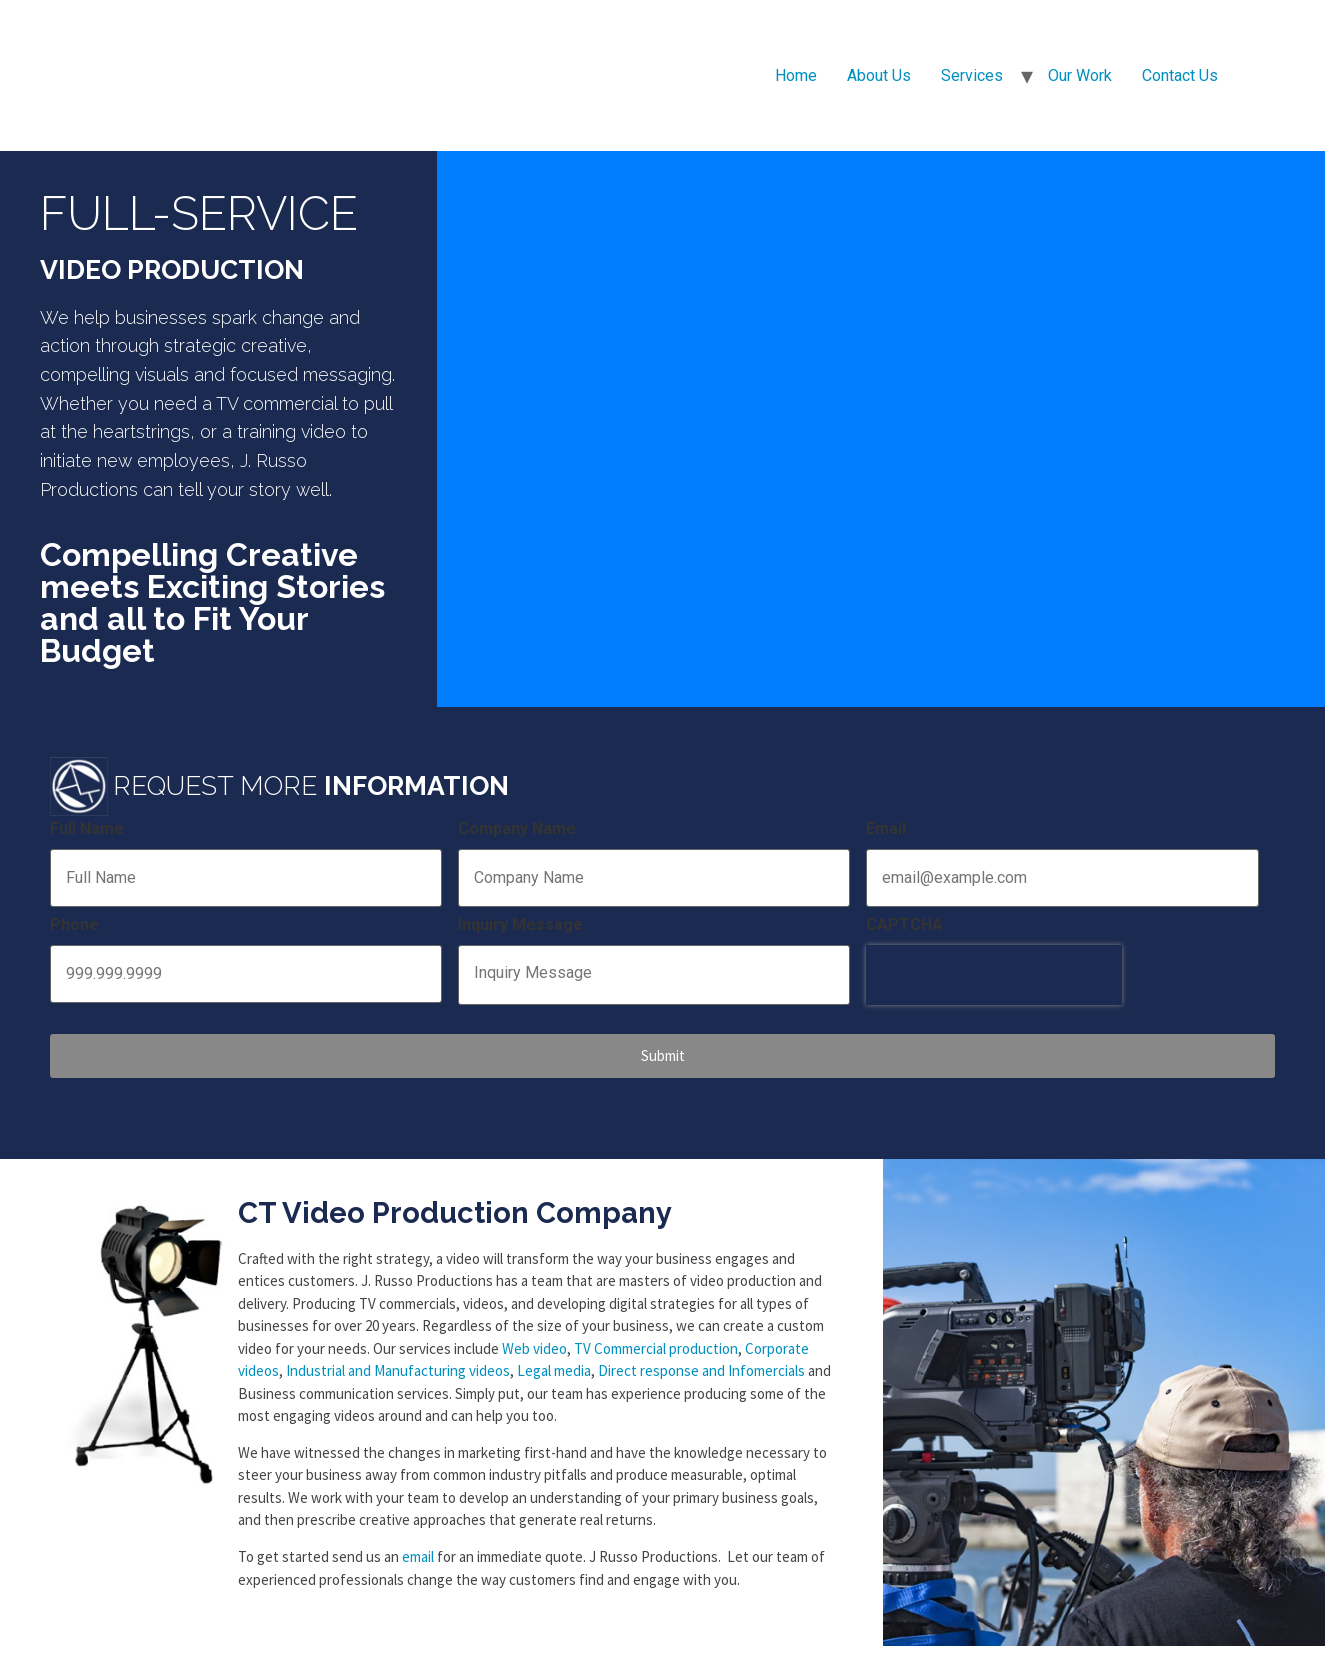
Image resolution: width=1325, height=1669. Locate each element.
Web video (534, 1339)
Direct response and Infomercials (701, 1362)
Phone (74, 922)
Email (886, 828)
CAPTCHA (904, 922)
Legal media (554, 1362)
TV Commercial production (656, 1339)
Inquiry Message (520, 922)
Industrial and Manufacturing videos (398, 1362)
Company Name (517, 828)
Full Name (87, 828)
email (418, 1548)
